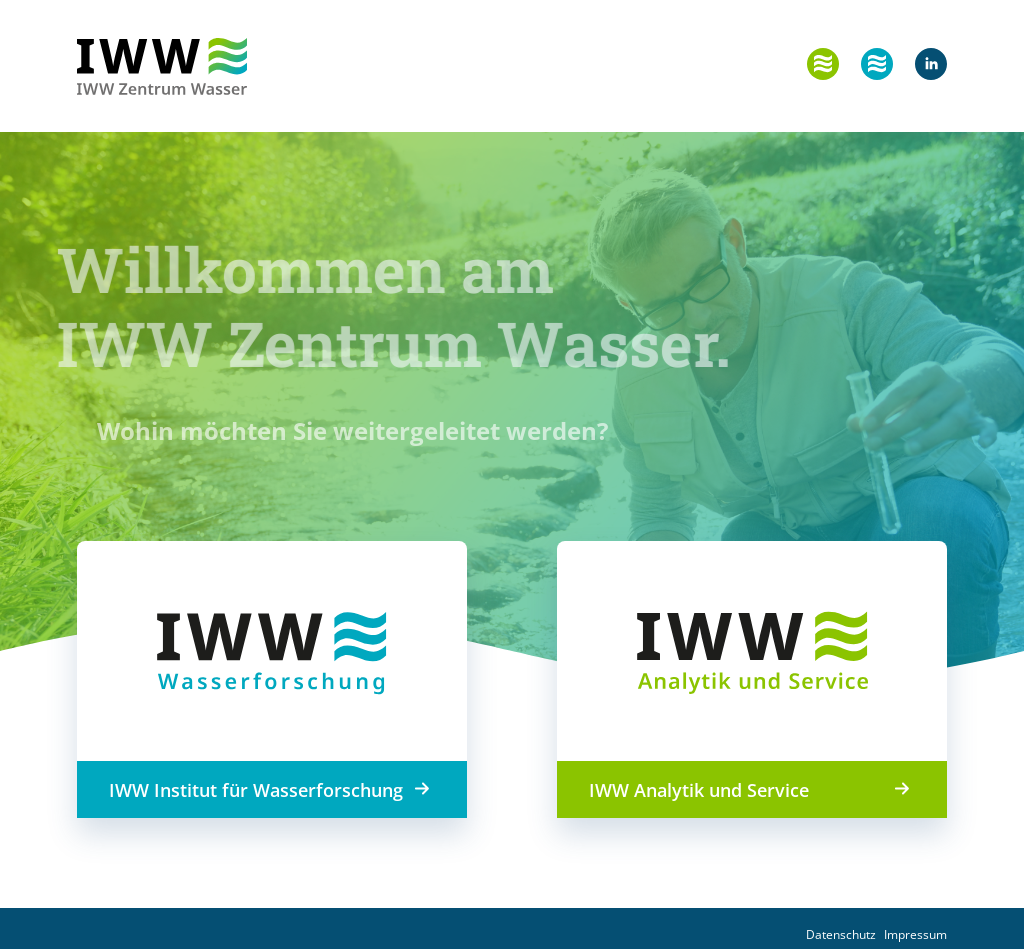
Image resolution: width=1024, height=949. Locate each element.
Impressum (915, 934)
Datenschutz (841, 934)
